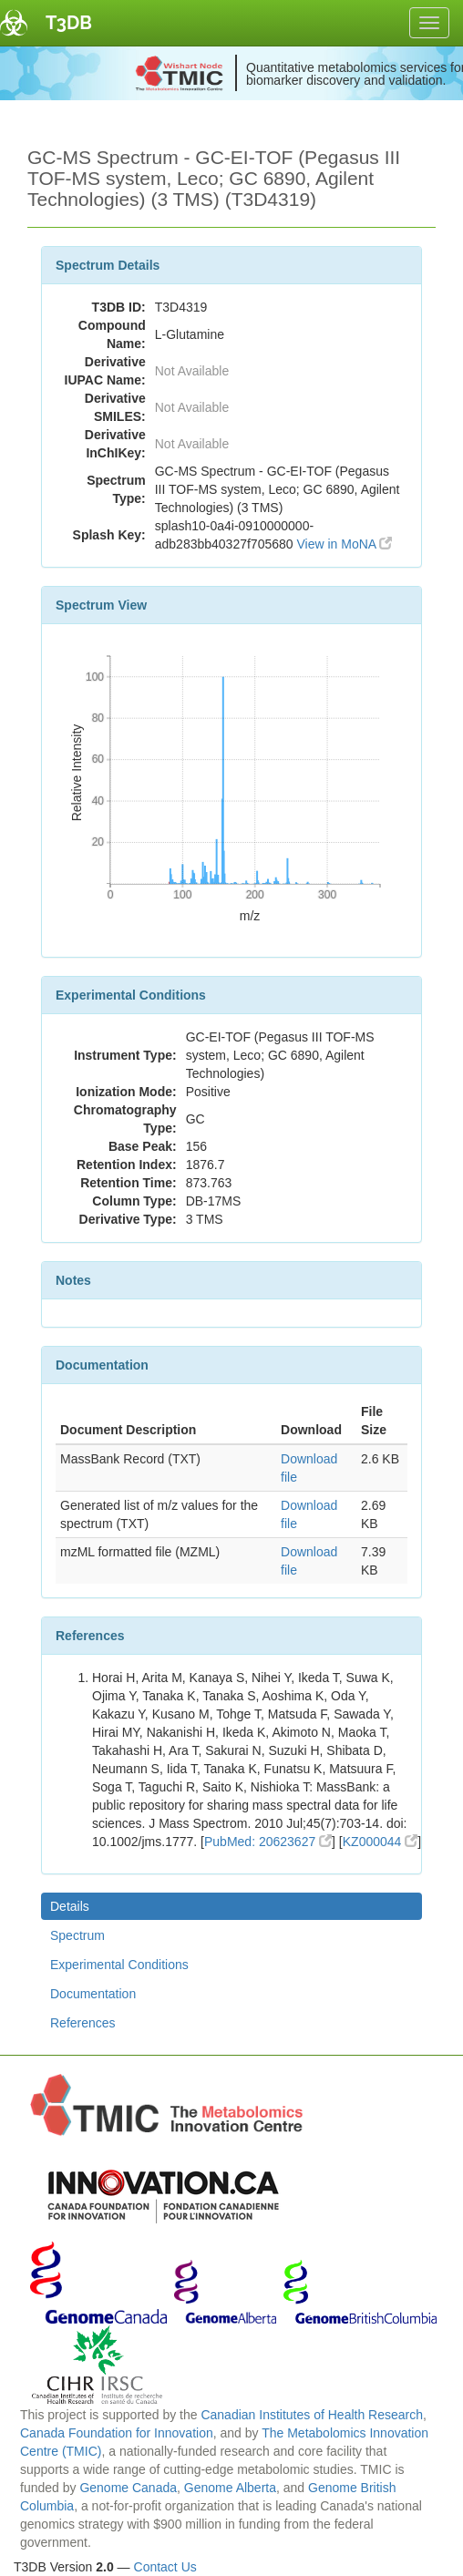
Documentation (93, 1993)
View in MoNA (344, 544)
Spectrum (77, 1935)
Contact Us (165, 2567)
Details (69, 1906)
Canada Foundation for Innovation (116, 2433)
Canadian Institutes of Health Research (312, 2414)
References (83, 2023)
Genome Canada (128, 2487)
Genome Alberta (230, 2487)
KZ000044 (380, 1841)
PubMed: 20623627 (268, 1841)
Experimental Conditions (119, 1964)
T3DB (69, 23)
